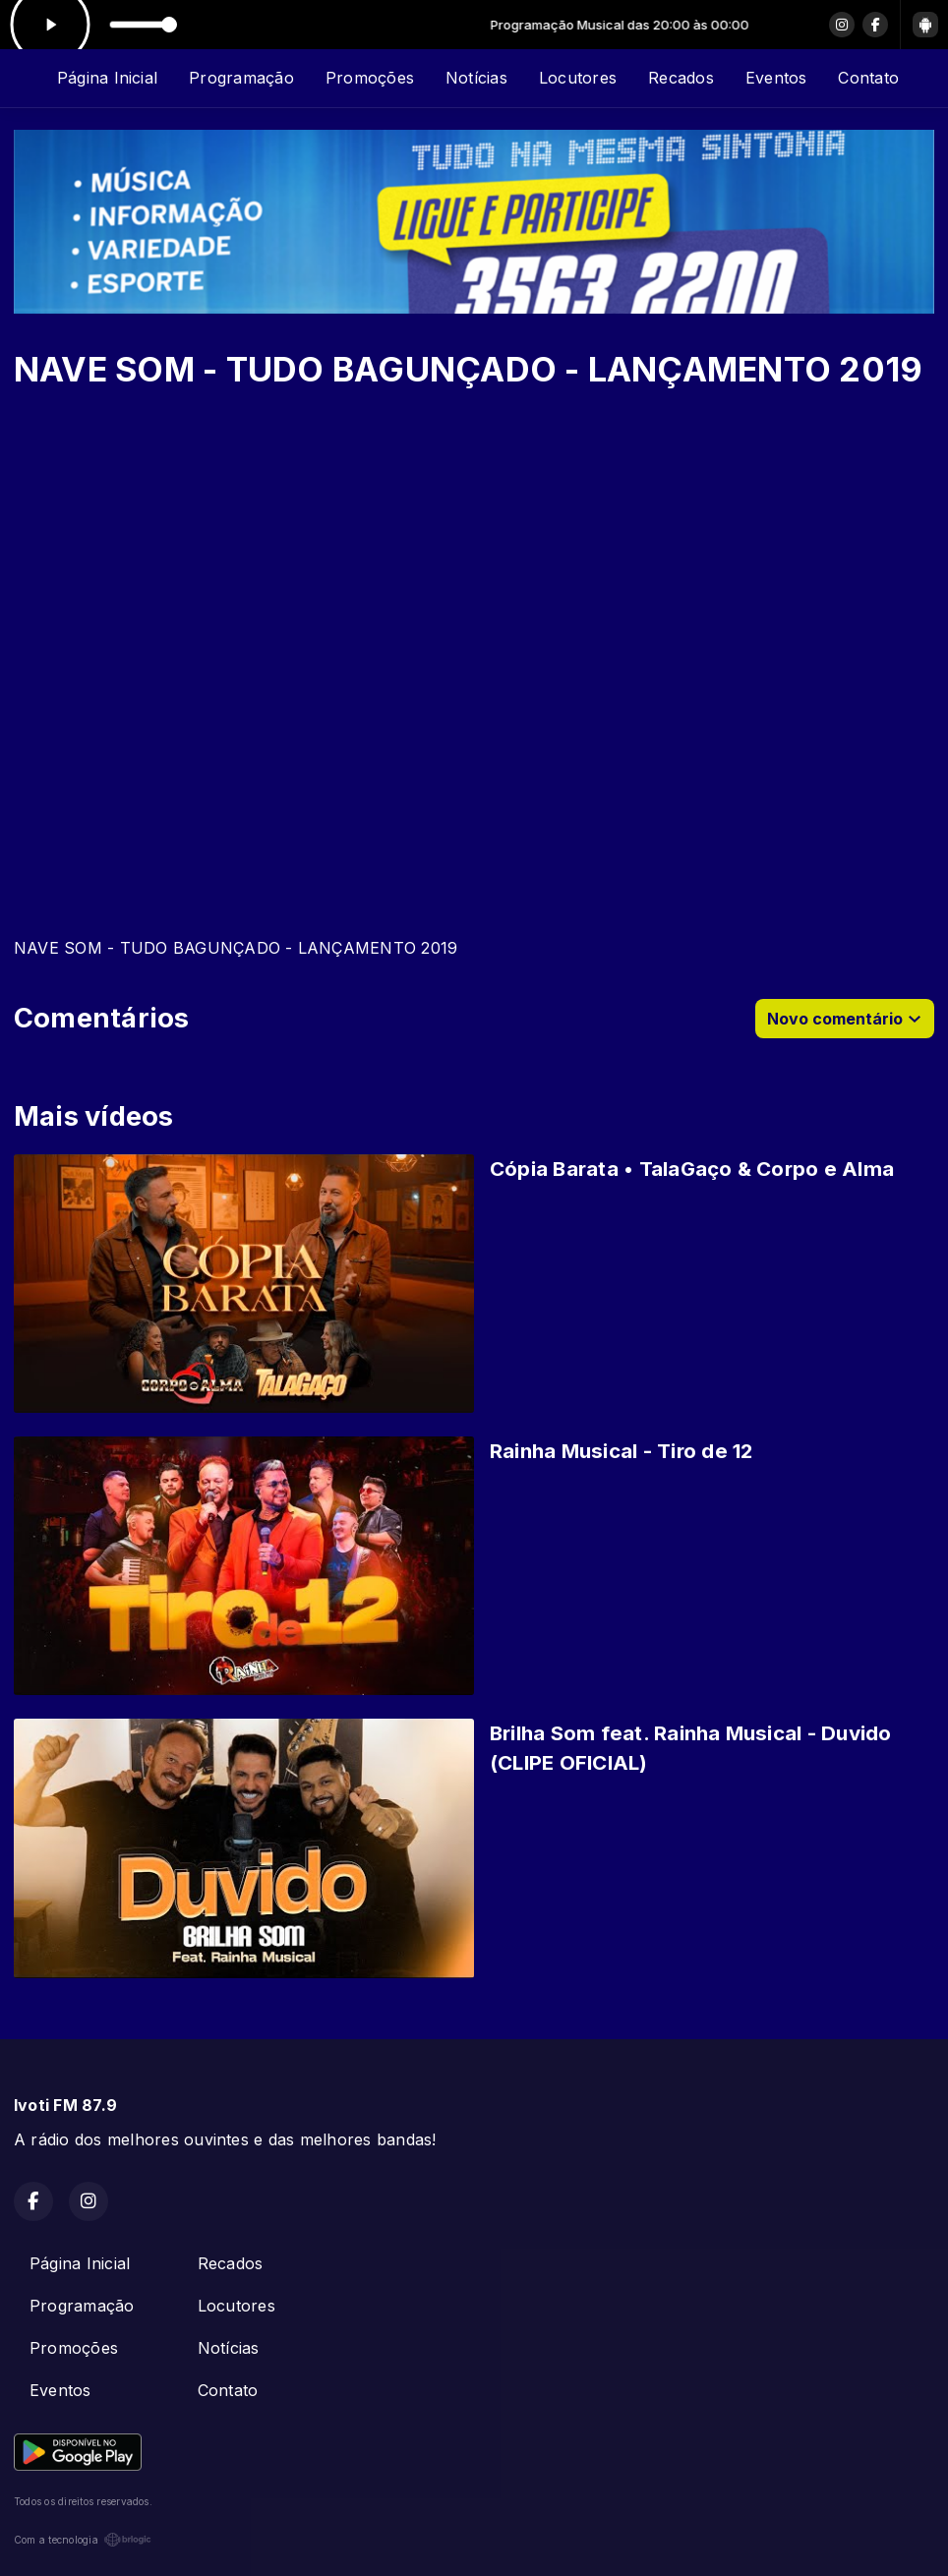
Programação (241, 78)
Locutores (578, 78)
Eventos (776, 78)
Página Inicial (107, 78)
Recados (681, 78)
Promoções (370, 78)
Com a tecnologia (82, 2540)
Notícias (476, 78)
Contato (868, 78)
